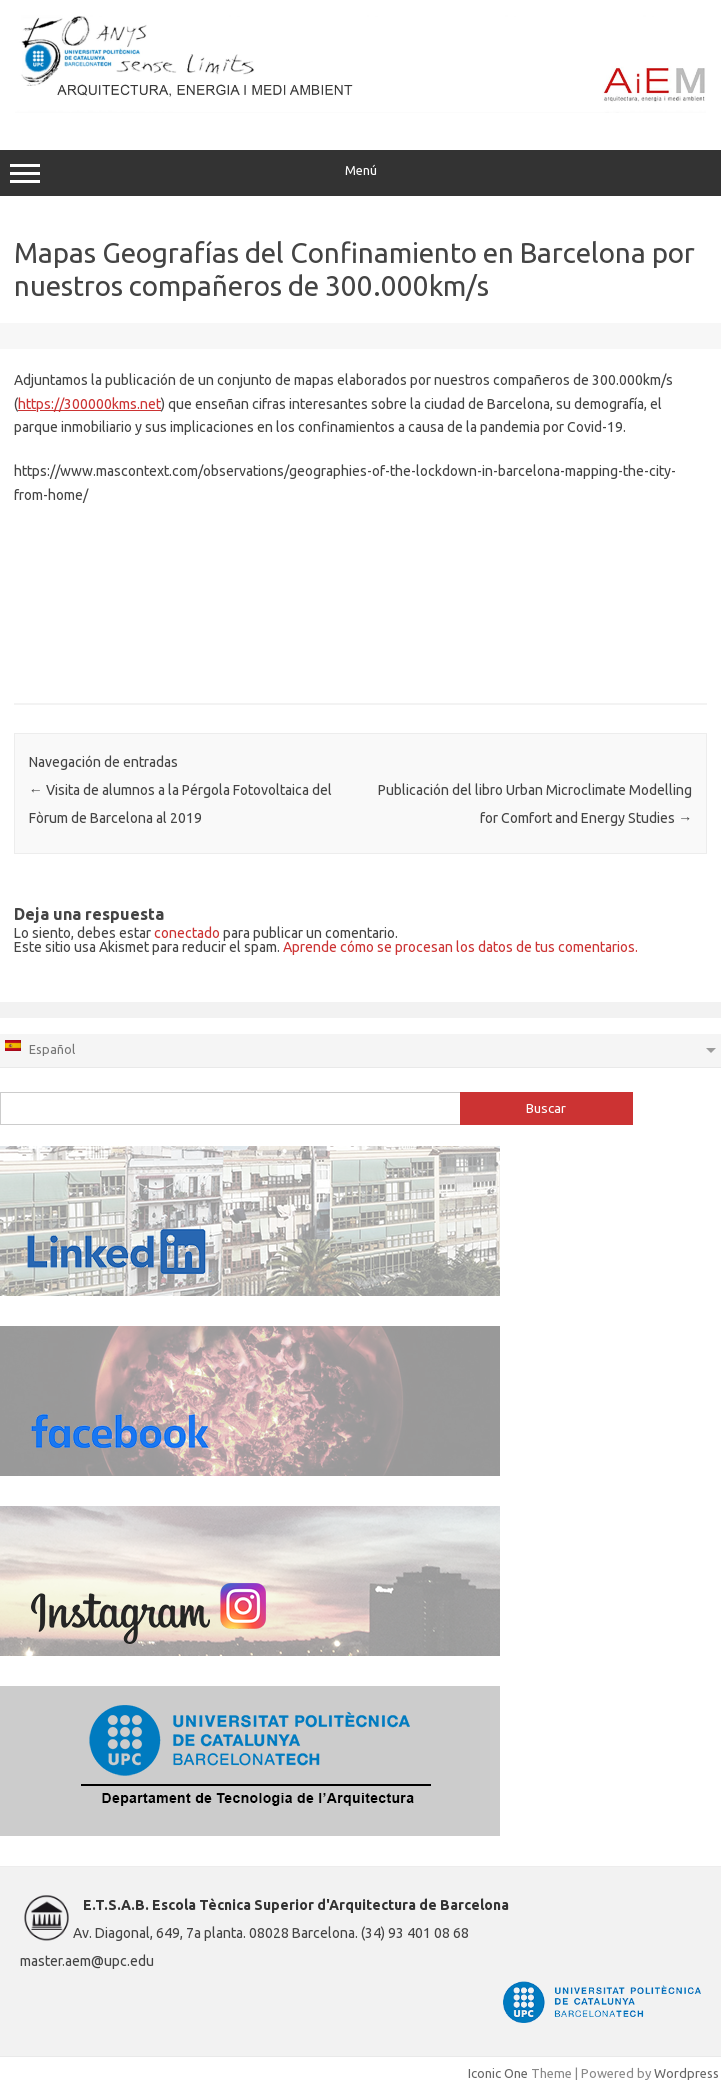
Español (39, 1047)
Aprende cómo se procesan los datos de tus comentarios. (460, 947)
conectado (187, 933)
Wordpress (686, 2073)
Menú (360, 173)
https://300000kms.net (89, 404)
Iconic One (498, 2073)
